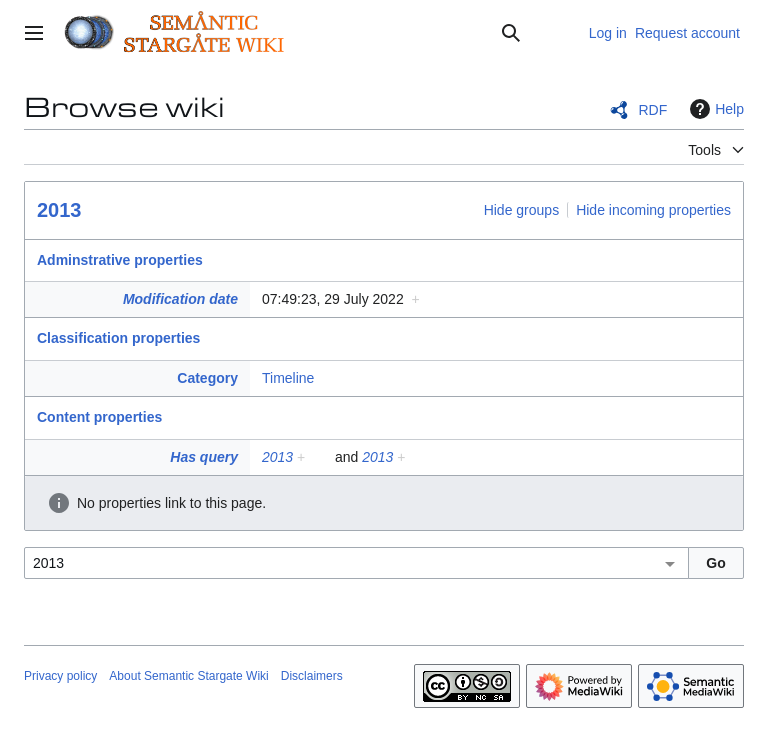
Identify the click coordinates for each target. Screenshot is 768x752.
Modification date (180, 299)
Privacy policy (60, 676)
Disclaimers (312, 676)
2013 (59, 210)
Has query (204, 457)
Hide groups (522, 210)
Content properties (99, 417)
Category (207, 378)
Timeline (288, 378)
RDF (652, 110)
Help (714, 109)
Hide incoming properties (653, 210)
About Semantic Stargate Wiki (188, 676)
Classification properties (118, 338)
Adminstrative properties (120, 260)
